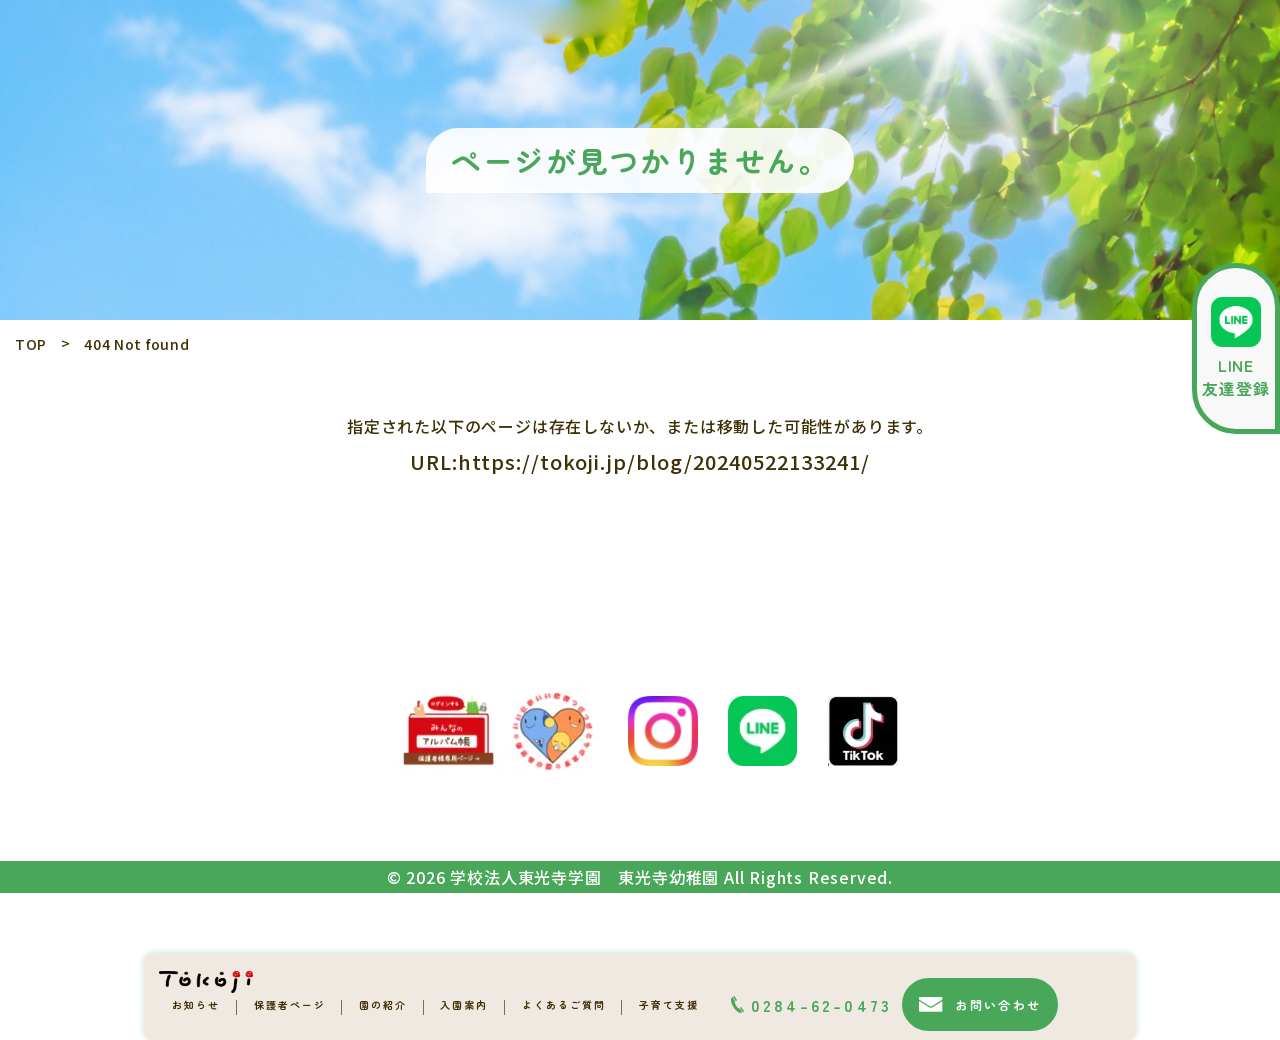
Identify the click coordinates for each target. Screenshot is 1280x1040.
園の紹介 (383, 1005)
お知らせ (196, 1005)
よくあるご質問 (564, 1005)
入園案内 (464, 1005)
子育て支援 (669, 1005)
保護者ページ (290, 1005)
